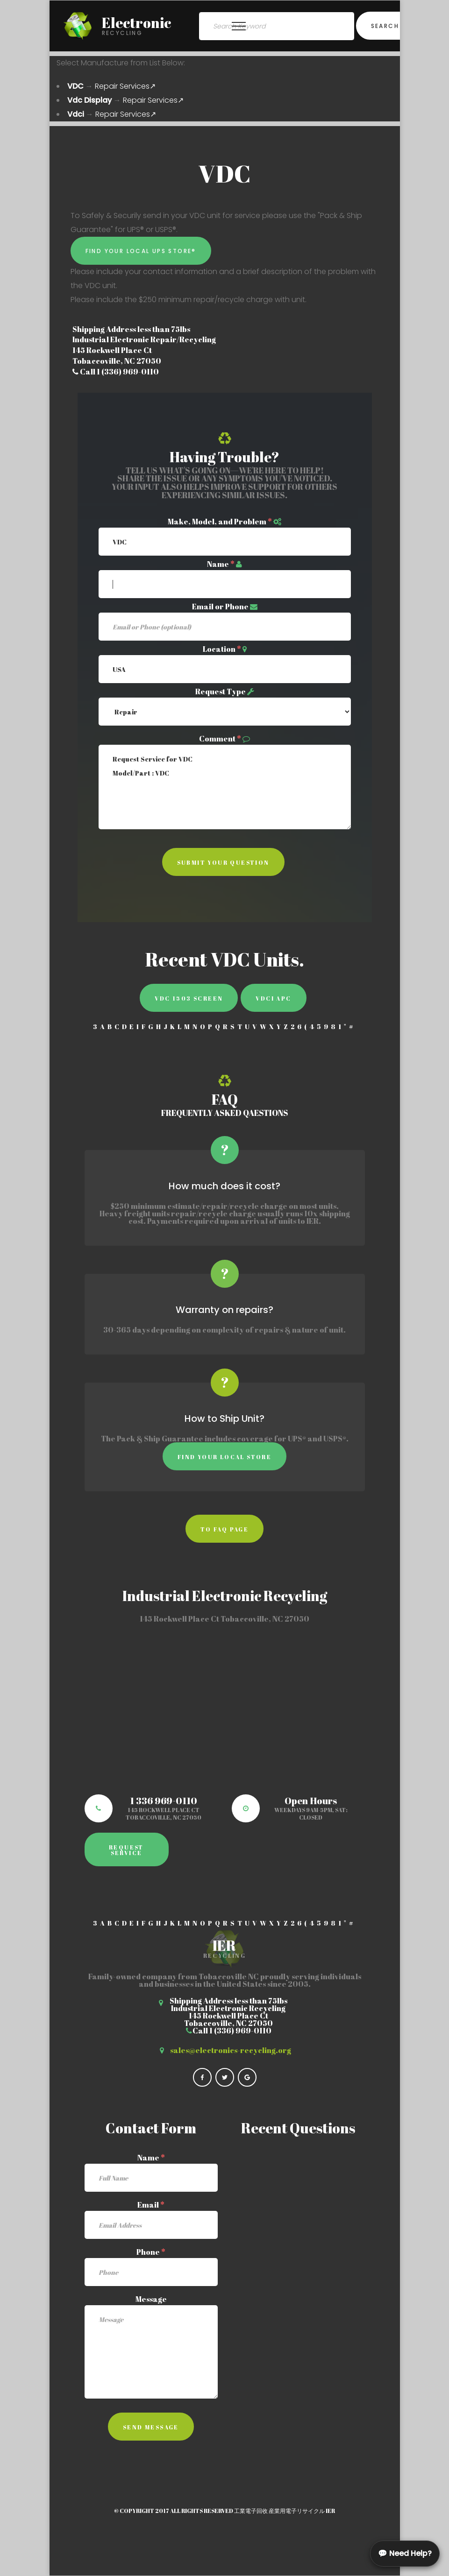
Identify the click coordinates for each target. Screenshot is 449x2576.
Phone (150, 2252)
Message (151, 2299)
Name (221, 564)
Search (385, 26)
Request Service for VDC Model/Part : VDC (225, 787)
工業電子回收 (251, 2510)
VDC (75, 86)
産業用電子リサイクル (297, 2510)
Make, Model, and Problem (220, 521)
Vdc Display (89, 100)
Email (150, 2205)
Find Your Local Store (224, 1457)
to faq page (224, 1529)
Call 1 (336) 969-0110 (115, 372)
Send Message (151, 2427)
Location (222, 649)
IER (330, 2510)
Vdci (75, 114)
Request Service (126, 1849)
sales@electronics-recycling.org (230, 2050)
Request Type (220, 691)
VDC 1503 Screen (189, 998)
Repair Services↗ (125, 86)
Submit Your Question (223, 862)
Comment (220, 738)
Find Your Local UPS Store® (141, 251)
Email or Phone (220, 606)
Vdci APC (273, 998)
